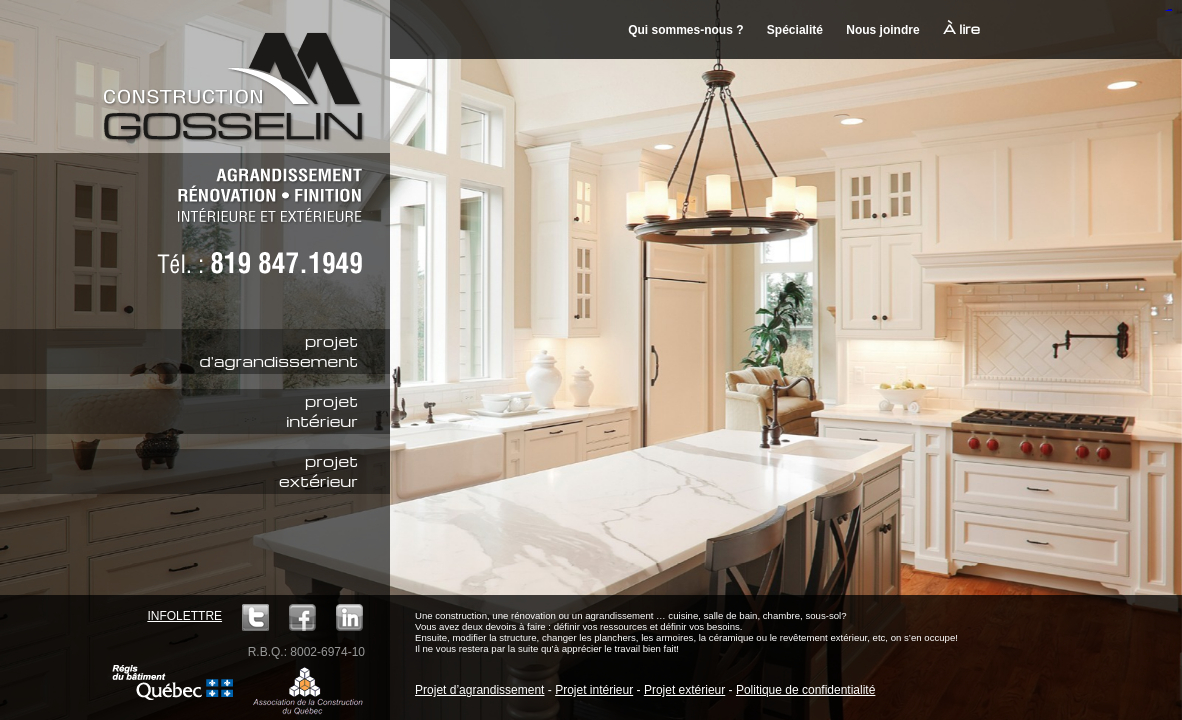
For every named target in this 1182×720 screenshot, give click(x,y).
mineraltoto (1169, 10)
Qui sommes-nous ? (685, 30)
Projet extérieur (684, 690)
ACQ (308, 690)
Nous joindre (882, 30)
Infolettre (184, 616)
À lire (961, 28)
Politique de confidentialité (805, 690)
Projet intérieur (594, 690)
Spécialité (795, 30)
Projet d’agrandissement (479, 690)
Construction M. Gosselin (240, 75)
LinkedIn (349, 617)
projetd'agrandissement (279, 351)
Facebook (302, 617)
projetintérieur (322, 411)
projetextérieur (318, 471)
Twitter (255, 617)
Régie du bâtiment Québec (172, 682)
